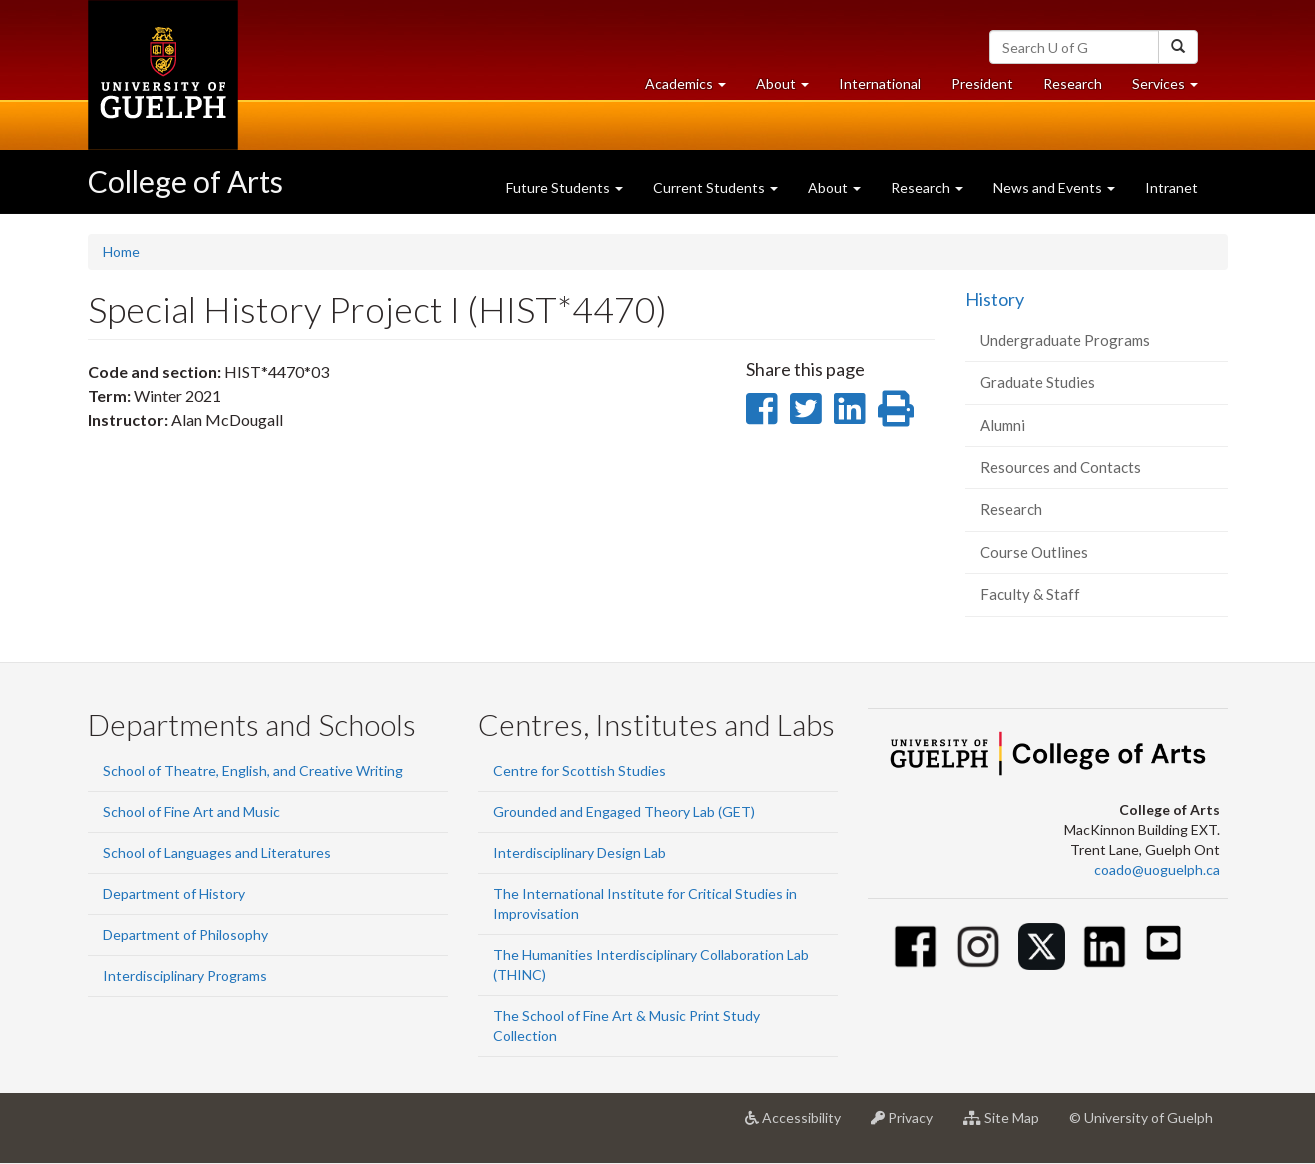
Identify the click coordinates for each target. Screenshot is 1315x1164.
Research (1080, 88)
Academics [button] (693, 88)
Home (121, 251)
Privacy (909, 1125)
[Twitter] (1041, 946)
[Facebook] (915, 946)
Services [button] (1172, 88)
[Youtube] (1163, 942)
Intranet (1171, 187)
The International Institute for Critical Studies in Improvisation (645, 903)
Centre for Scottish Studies (579, 770)
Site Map (1008, 1125)
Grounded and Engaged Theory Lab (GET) (624, 811)
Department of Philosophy (185, 934)
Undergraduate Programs (1065, 340)
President (982, 83)
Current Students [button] (715, 187)
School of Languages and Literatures (217, 852)
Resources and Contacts (1060, 467)
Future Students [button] (564, 187)
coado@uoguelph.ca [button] (1157, 869)
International (880, 83)
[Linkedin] (1104, 946)
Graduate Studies (1037, 382)
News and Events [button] (1054, 187)
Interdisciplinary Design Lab (579, 852)
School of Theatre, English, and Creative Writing (253, 770)
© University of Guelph (1141, 1117)
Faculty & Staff (1030, 594)
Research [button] (927, 187)
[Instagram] (978, 946)
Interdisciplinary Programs (185, 975)
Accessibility (800, 1125)
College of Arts (185, 181)
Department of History (174, 893)
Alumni (1002, 425)
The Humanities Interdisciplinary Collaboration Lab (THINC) (651, 964)
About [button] (790, 88)
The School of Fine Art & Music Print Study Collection (626, 1025)
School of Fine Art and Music (191, 811)
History (994, 299)
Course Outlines (1034, 552)
